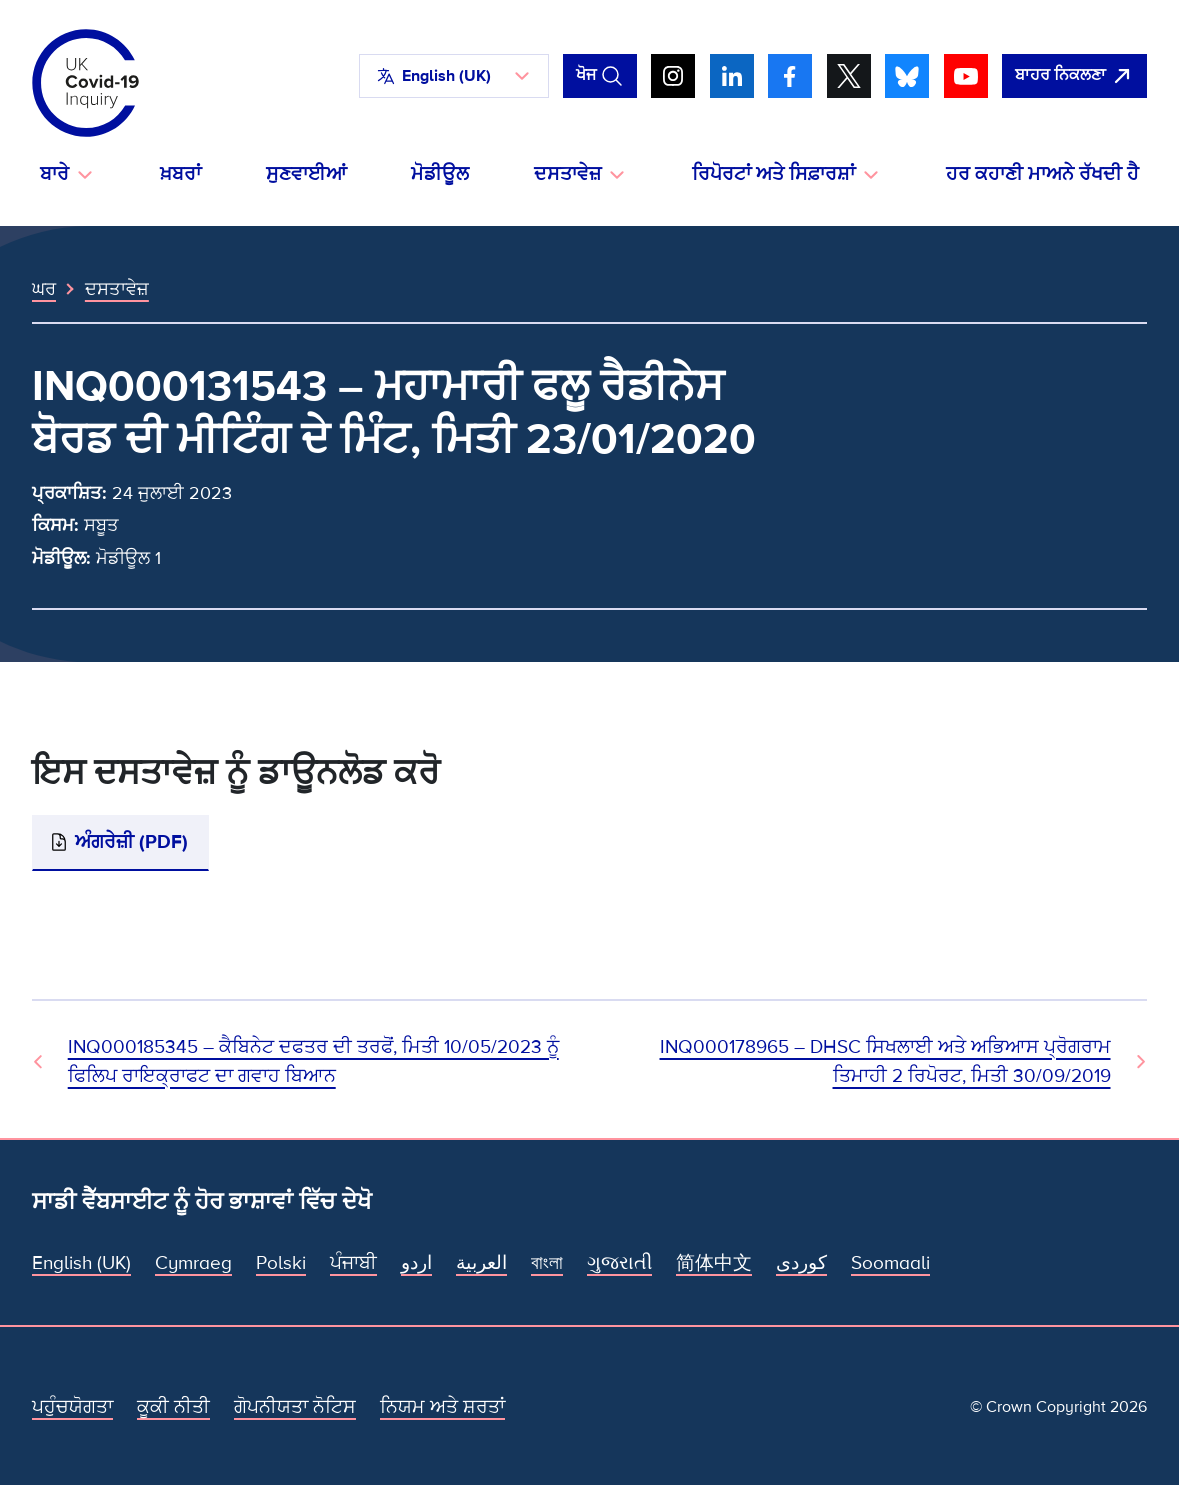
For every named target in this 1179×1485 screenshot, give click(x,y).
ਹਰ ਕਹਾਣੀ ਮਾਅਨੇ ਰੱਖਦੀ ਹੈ (1042, 174)
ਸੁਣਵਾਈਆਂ (306, 174)
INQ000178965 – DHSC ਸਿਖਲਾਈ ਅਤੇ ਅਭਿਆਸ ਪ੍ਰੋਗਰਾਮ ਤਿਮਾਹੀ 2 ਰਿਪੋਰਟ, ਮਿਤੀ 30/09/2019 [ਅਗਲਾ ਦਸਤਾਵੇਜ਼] (885, 1061)
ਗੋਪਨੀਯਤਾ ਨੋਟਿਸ (295, 1407)
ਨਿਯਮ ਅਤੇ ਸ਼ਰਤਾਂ (442, 1407)
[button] (454, 76)
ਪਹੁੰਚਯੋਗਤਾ (72, 1407)
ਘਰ (44, 289)
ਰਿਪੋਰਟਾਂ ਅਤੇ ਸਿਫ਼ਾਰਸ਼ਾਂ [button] (773, 174)
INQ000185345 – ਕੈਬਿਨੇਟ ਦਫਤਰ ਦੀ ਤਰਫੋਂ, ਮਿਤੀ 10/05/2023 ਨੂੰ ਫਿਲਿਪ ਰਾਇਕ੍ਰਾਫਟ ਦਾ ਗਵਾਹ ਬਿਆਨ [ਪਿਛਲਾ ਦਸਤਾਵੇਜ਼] (313, 1061)
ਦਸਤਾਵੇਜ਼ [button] (567, 174)
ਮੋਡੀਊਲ (440, 174)
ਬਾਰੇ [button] (54, 174)
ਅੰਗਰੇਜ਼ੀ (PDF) (131, 842)
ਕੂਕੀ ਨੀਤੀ (173, 1407)
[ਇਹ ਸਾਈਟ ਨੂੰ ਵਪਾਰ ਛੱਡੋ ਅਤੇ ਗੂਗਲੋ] (1074, 76)
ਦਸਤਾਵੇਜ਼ (117, 289)
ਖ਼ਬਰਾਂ (180, 174)
